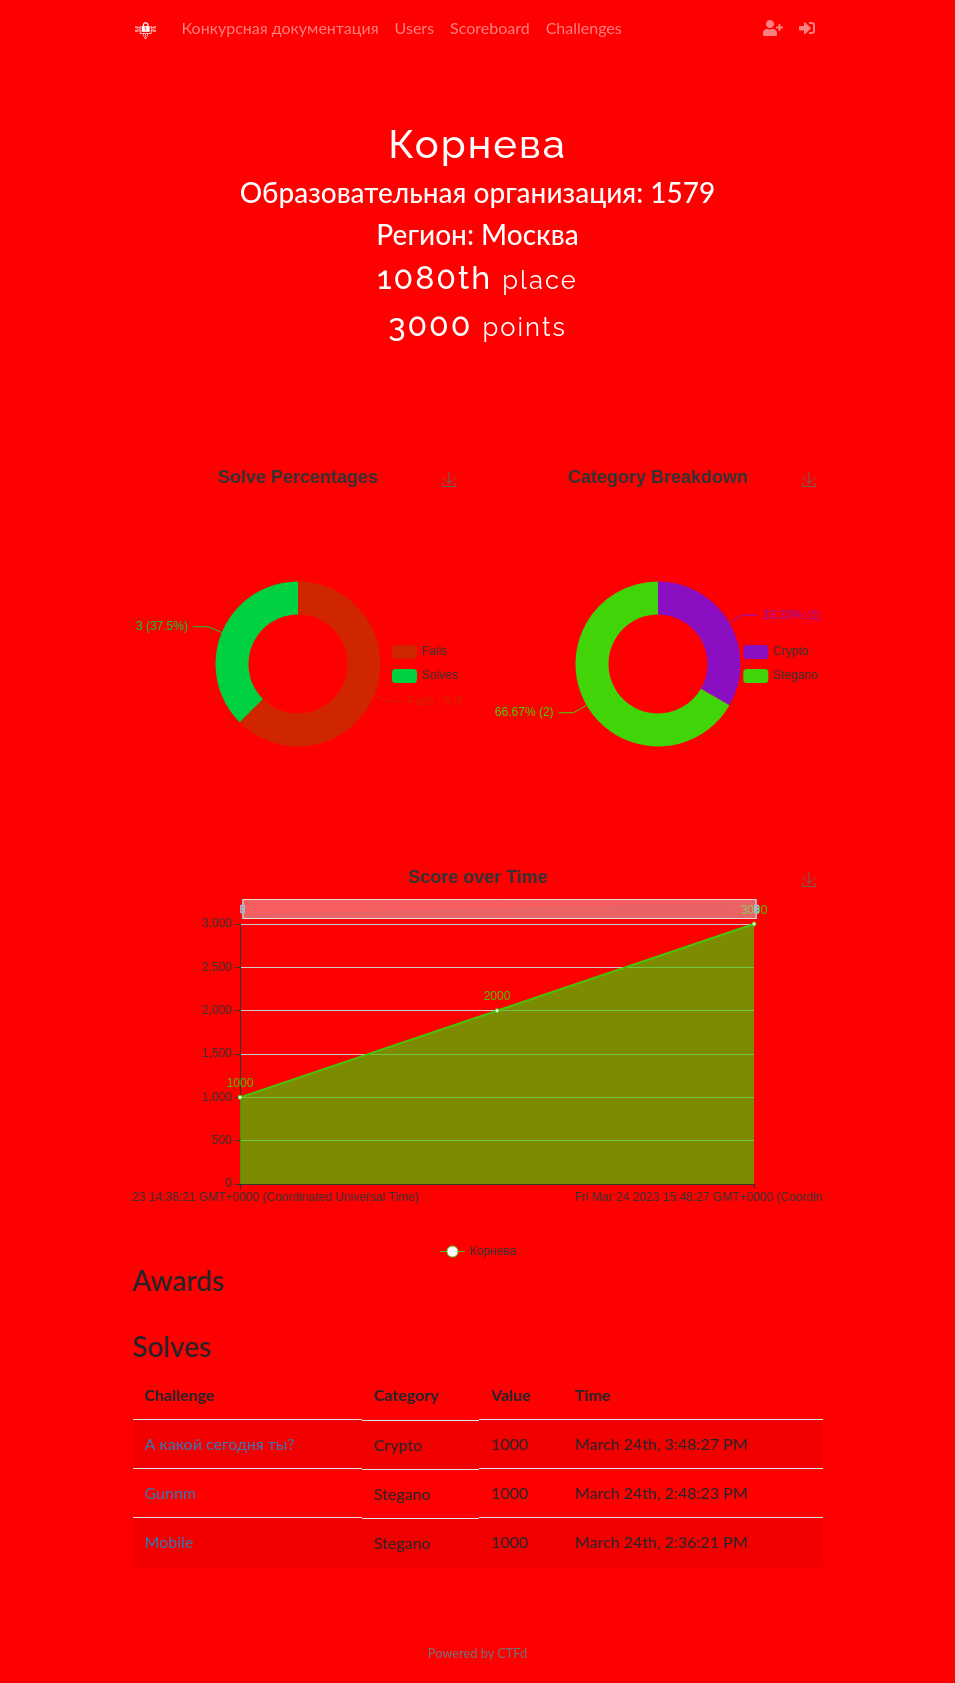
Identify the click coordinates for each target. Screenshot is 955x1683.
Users (414, 27)
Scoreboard (490, 27)
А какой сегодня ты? (220, 1443)
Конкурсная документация (280, 27)
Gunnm (171, 1492)
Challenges (584, 27)
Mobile (169, 1541)
